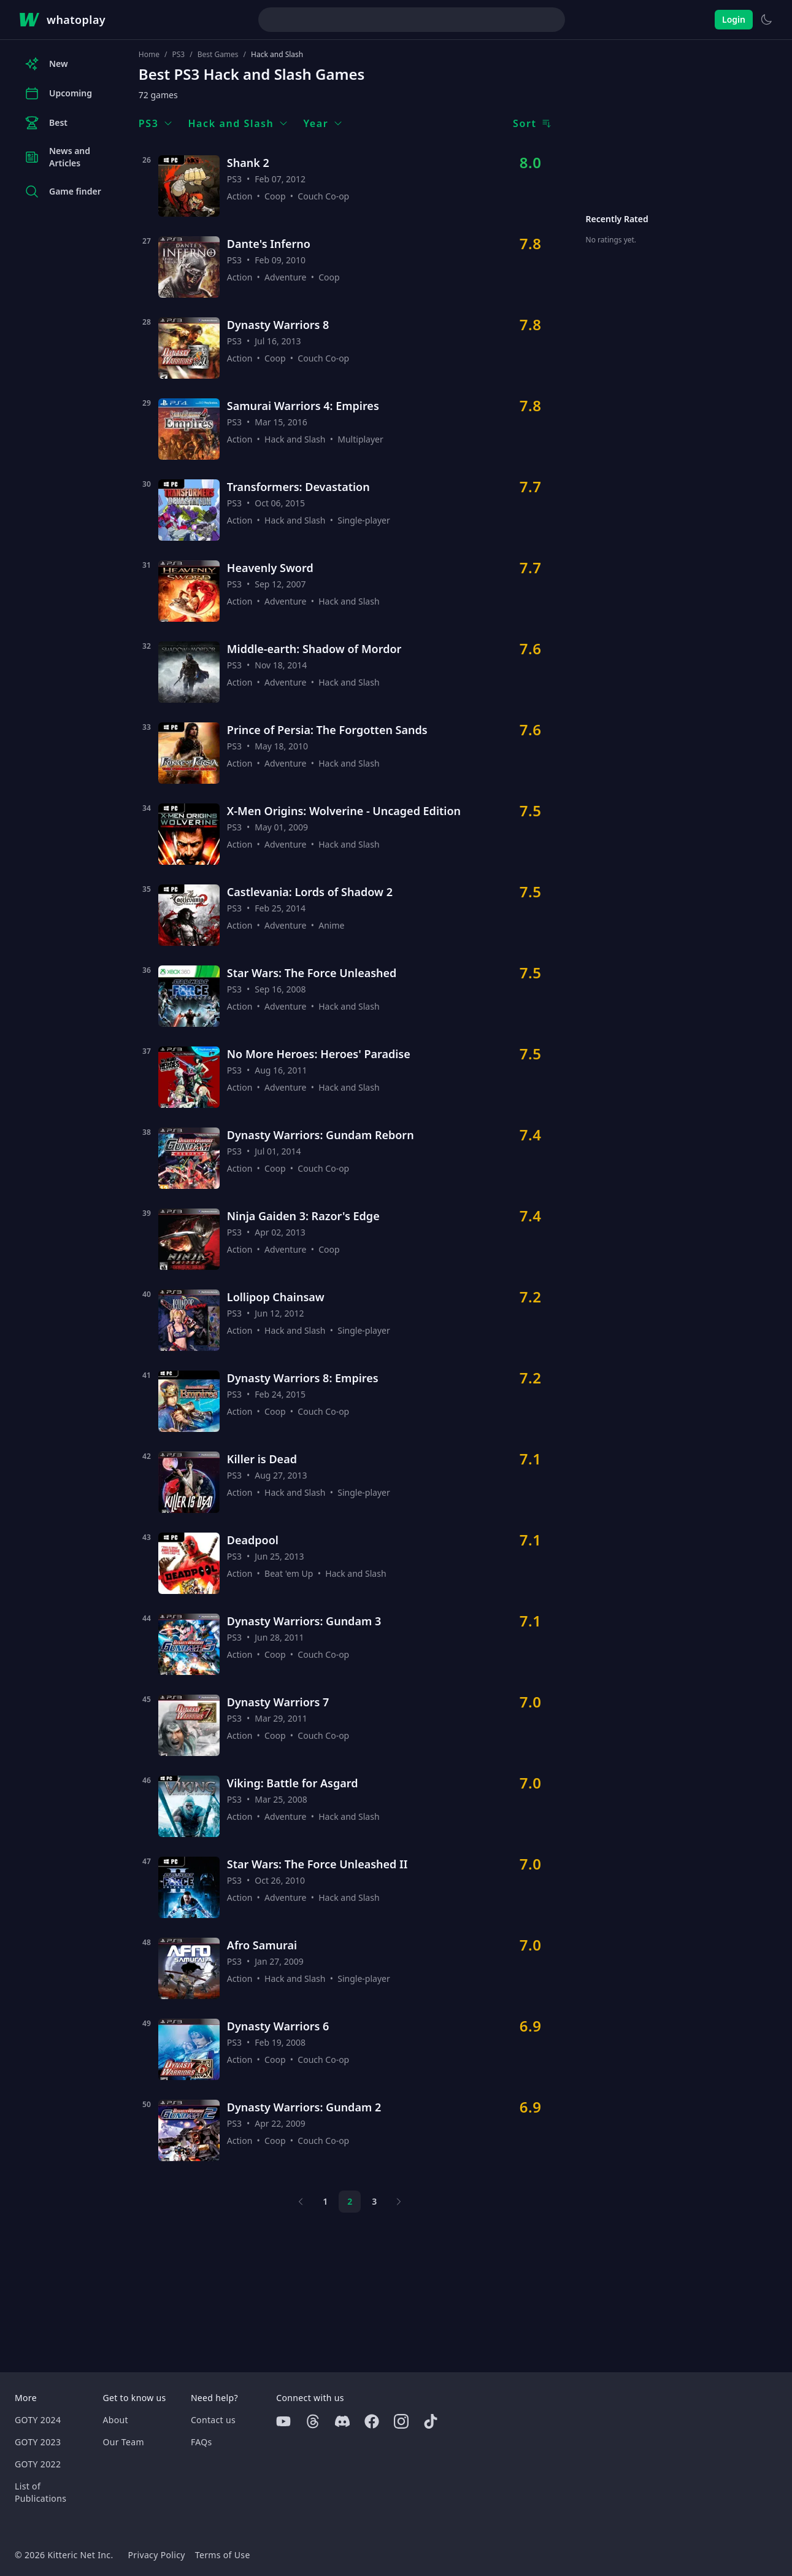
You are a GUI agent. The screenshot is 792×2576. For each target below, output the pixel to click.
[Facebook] (371, 2421)
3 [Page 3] (374, 2201)
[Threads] (313, 2421)
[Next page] (399, 2202)
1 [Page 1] (325, 2201)
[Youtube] (283, 2421)
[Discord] (342, 2421)
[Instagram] (401, 2421)
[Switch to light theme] (766, 20)
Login (733, 19)
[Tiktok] (430, 2421)
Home (149, 55)
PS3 (178, 55)
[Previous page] (301, 2202)
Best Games (218, 55)
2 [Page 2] (349, 2201)
